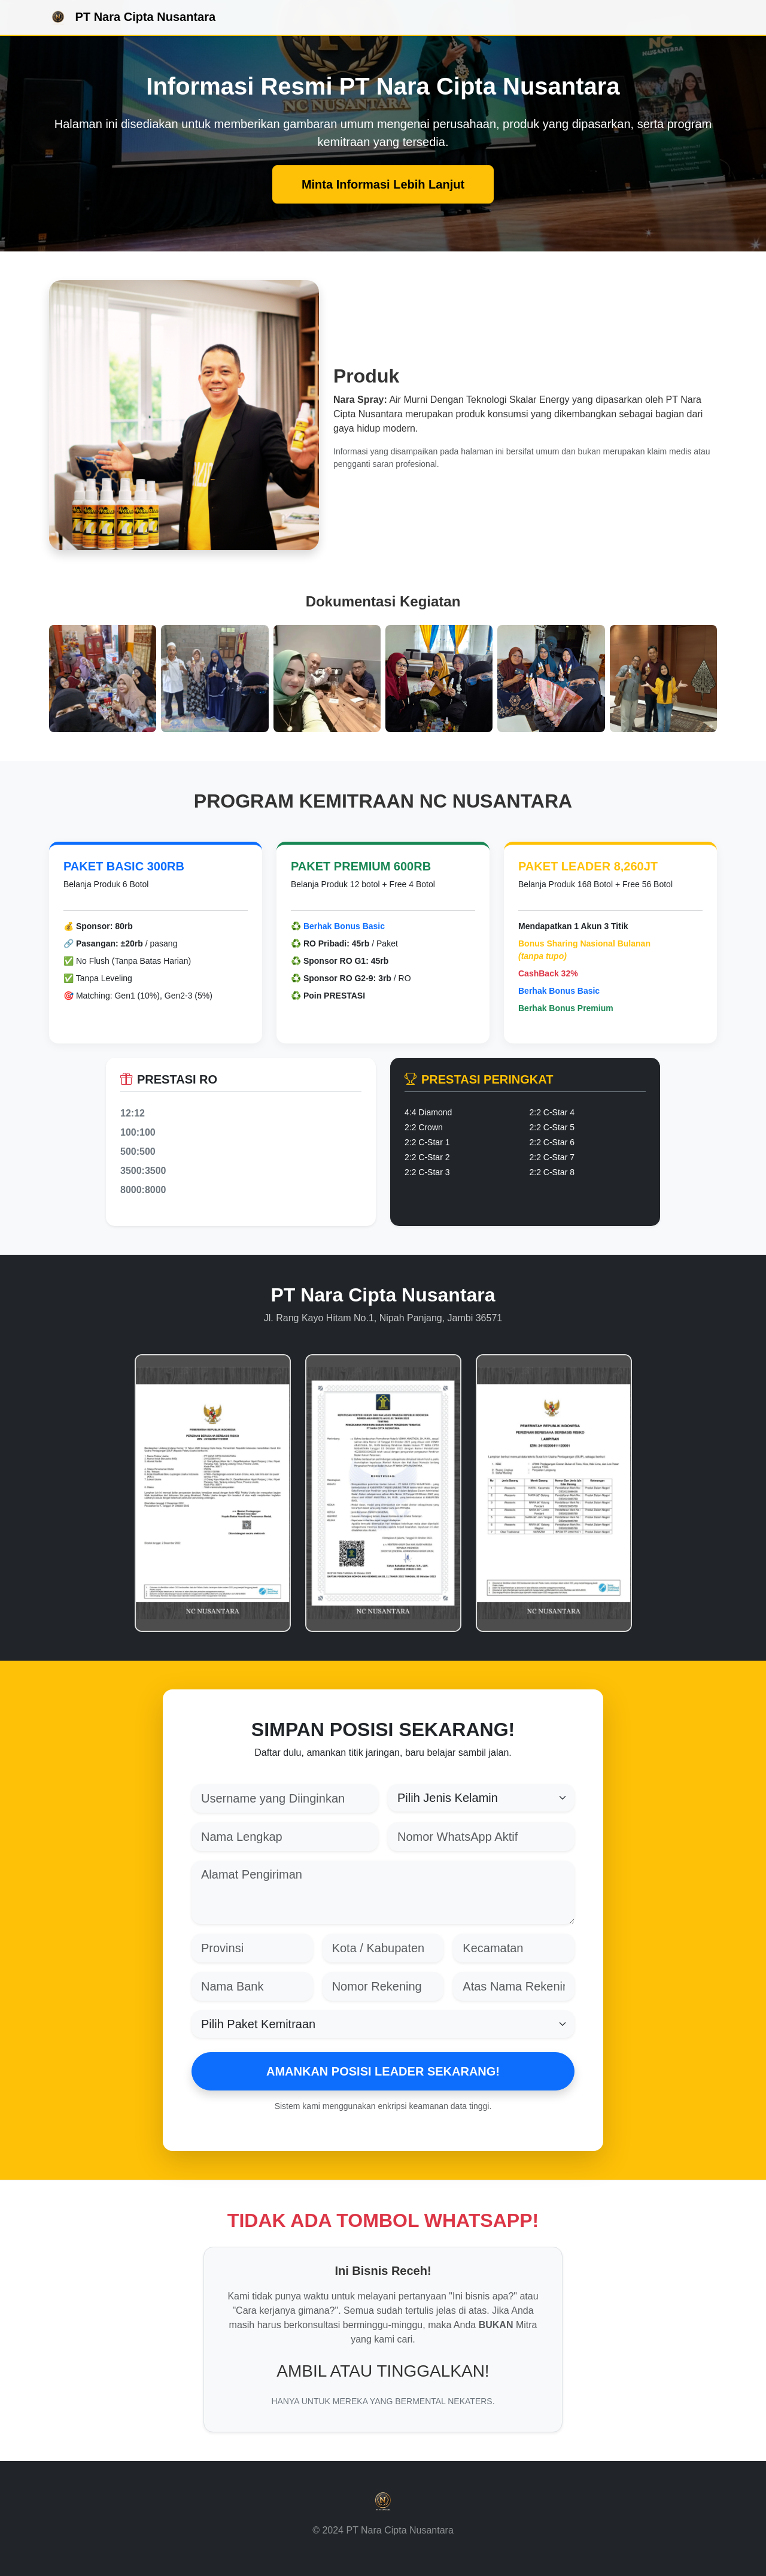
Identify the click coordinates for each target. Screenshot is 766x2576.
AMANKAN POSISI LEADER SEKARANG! (383, 2071)
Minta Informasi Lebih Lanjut (383, 184)
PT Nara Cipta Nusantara (132, 18)
